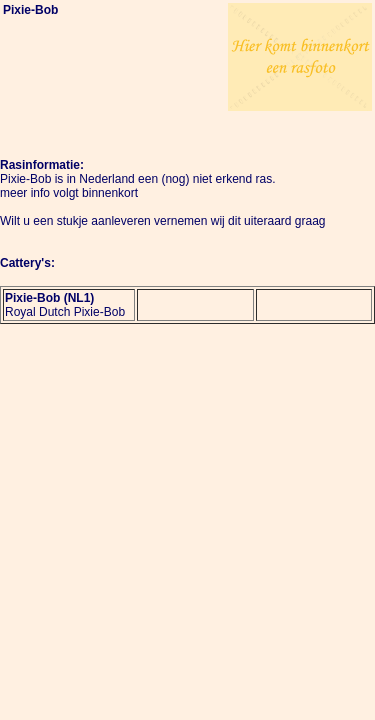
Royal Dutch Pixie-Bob (65, 312)
